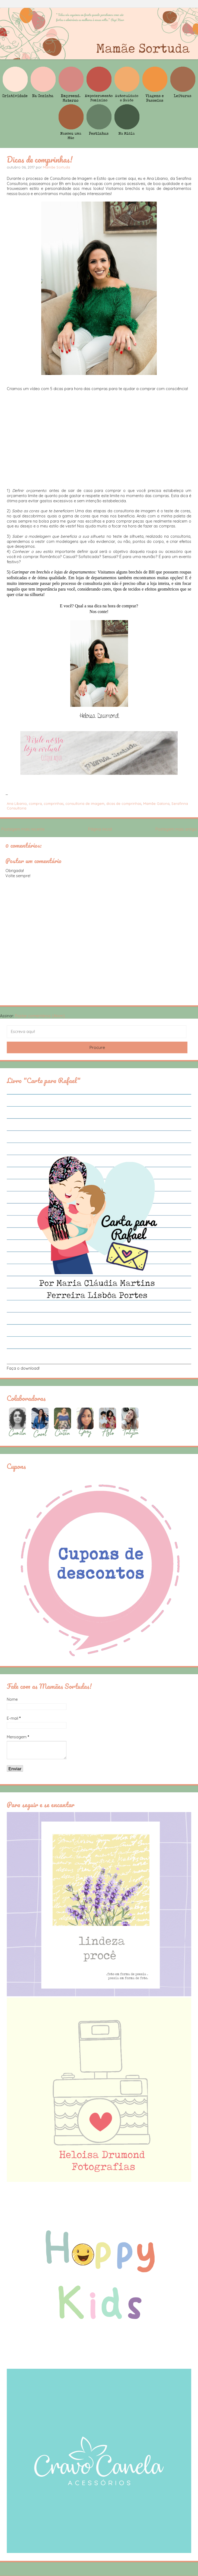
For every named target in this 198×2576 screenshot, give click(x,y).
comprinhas (53, 803)
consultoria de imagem (84, 803)
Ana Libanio (17, 803)
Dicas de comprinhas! (39, 159)
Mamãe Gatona (156, 803)
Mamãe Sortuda (56, 167)
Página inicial (100, 829)
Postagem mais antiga (176, 829)
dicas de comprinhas (123, 803)
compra (35, 803)
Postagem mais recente (22, 829)
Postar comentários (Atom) (40, 1015)
